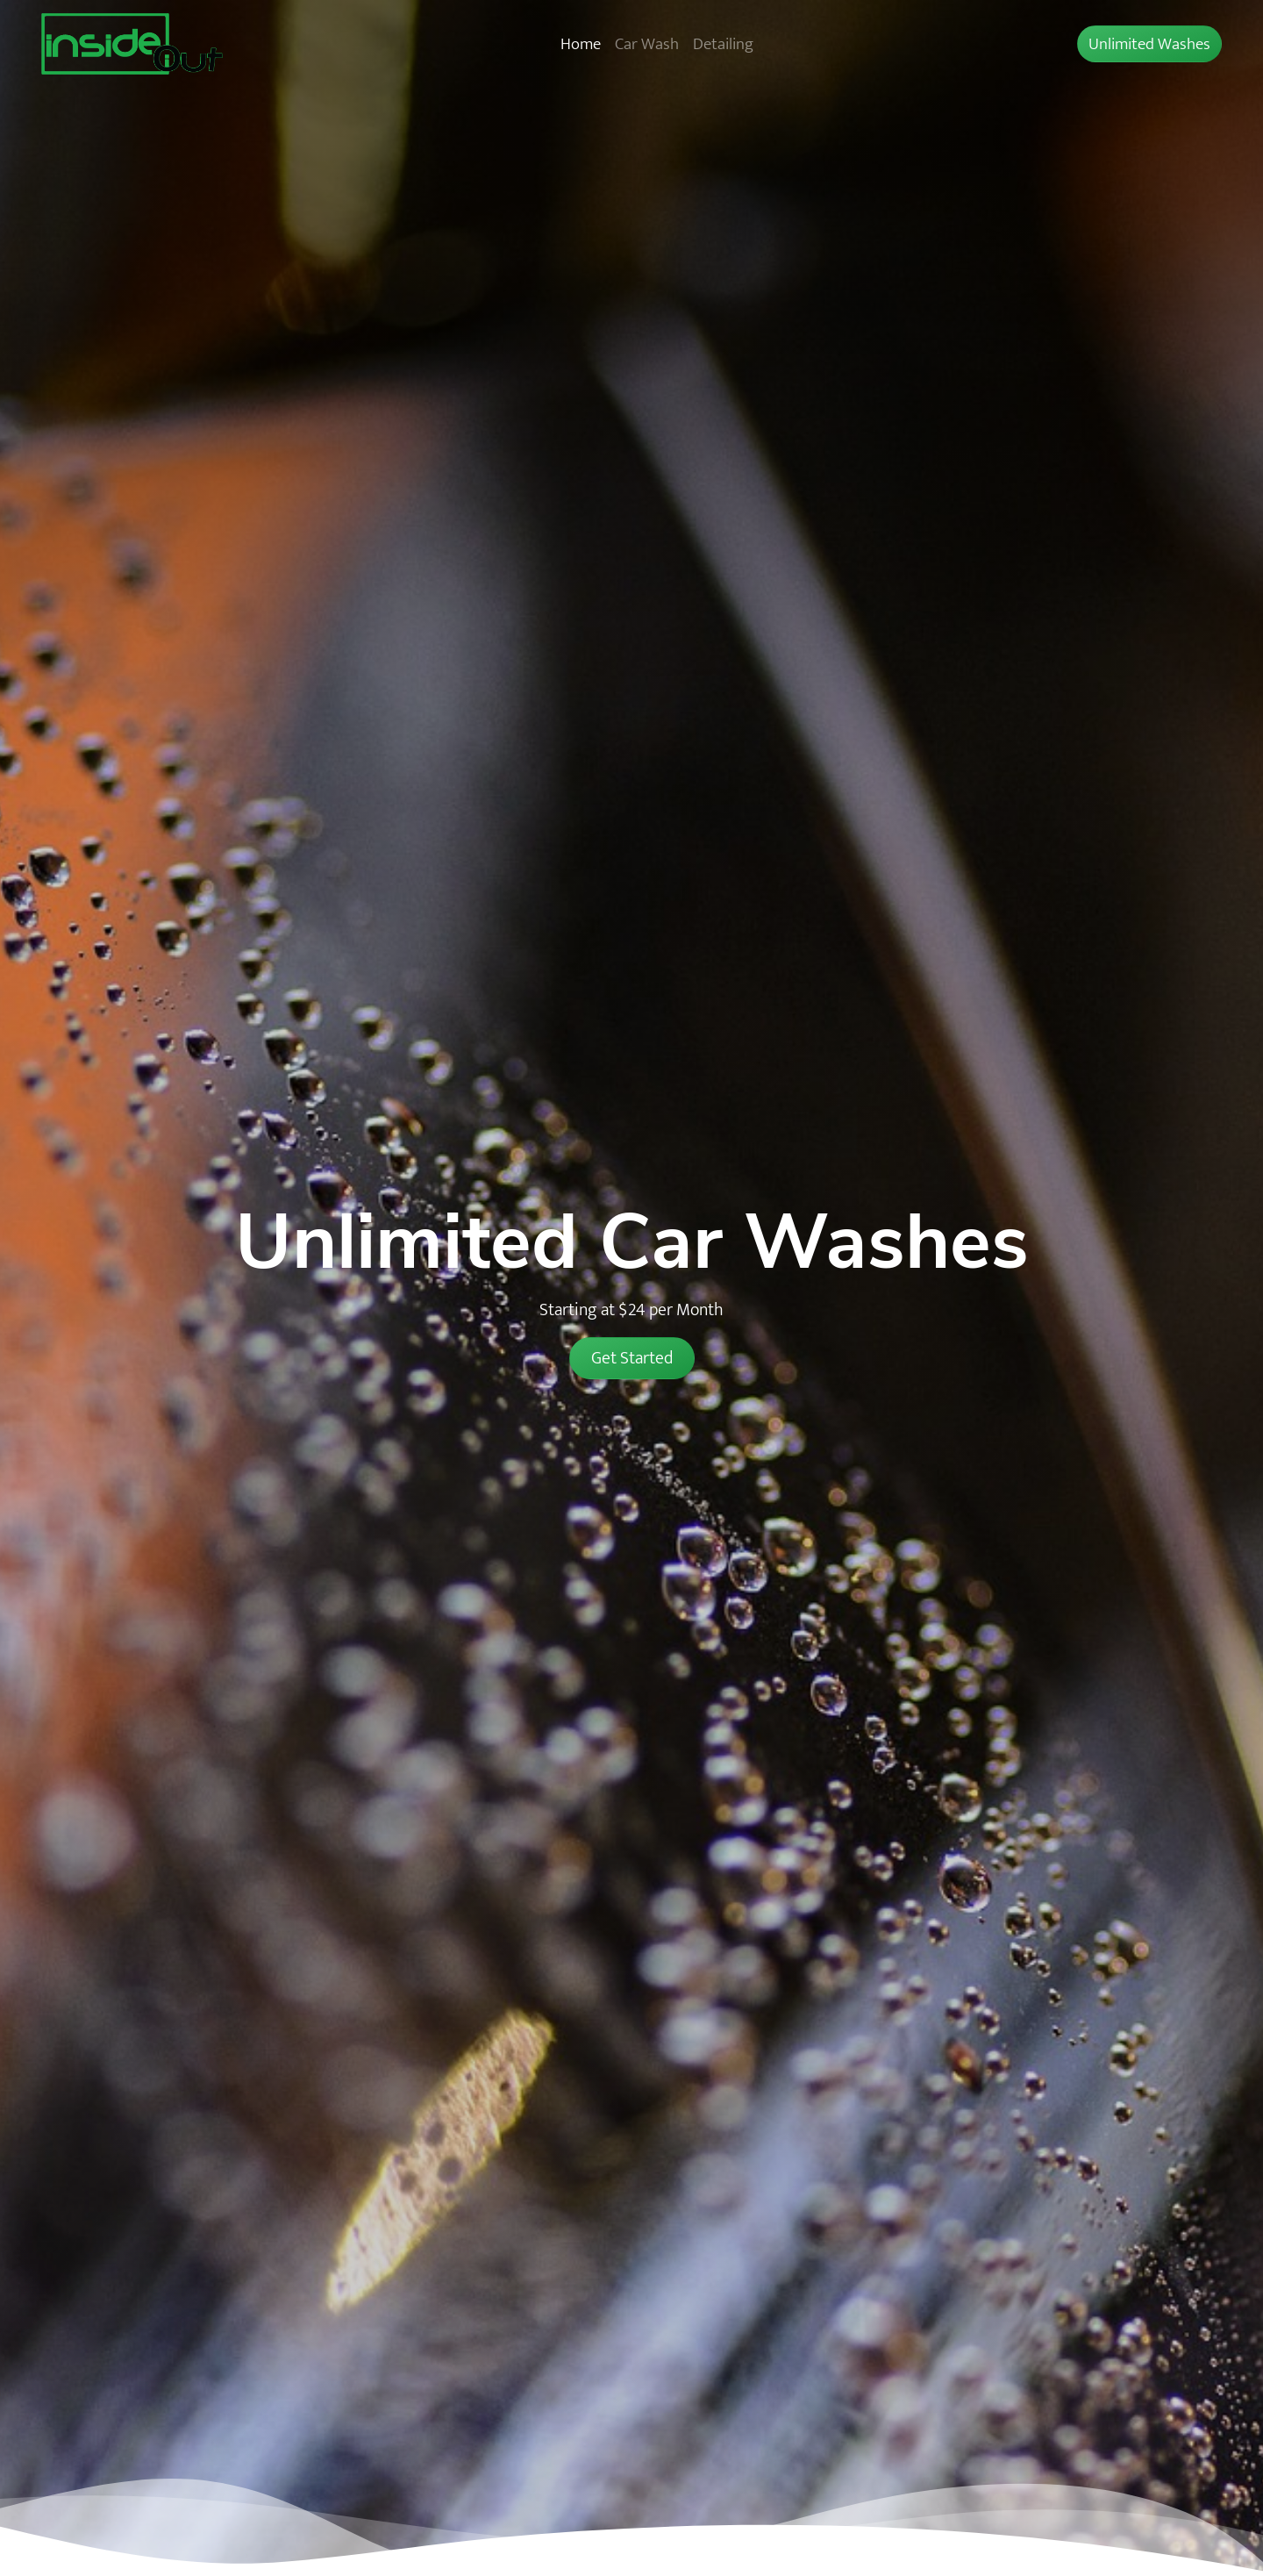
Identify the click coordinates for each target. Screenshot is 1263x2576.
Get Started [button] (632, 1358)
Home (580, 44)
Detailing (723, 44)
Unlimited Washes (1149, 44)
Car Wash (647, 44)
